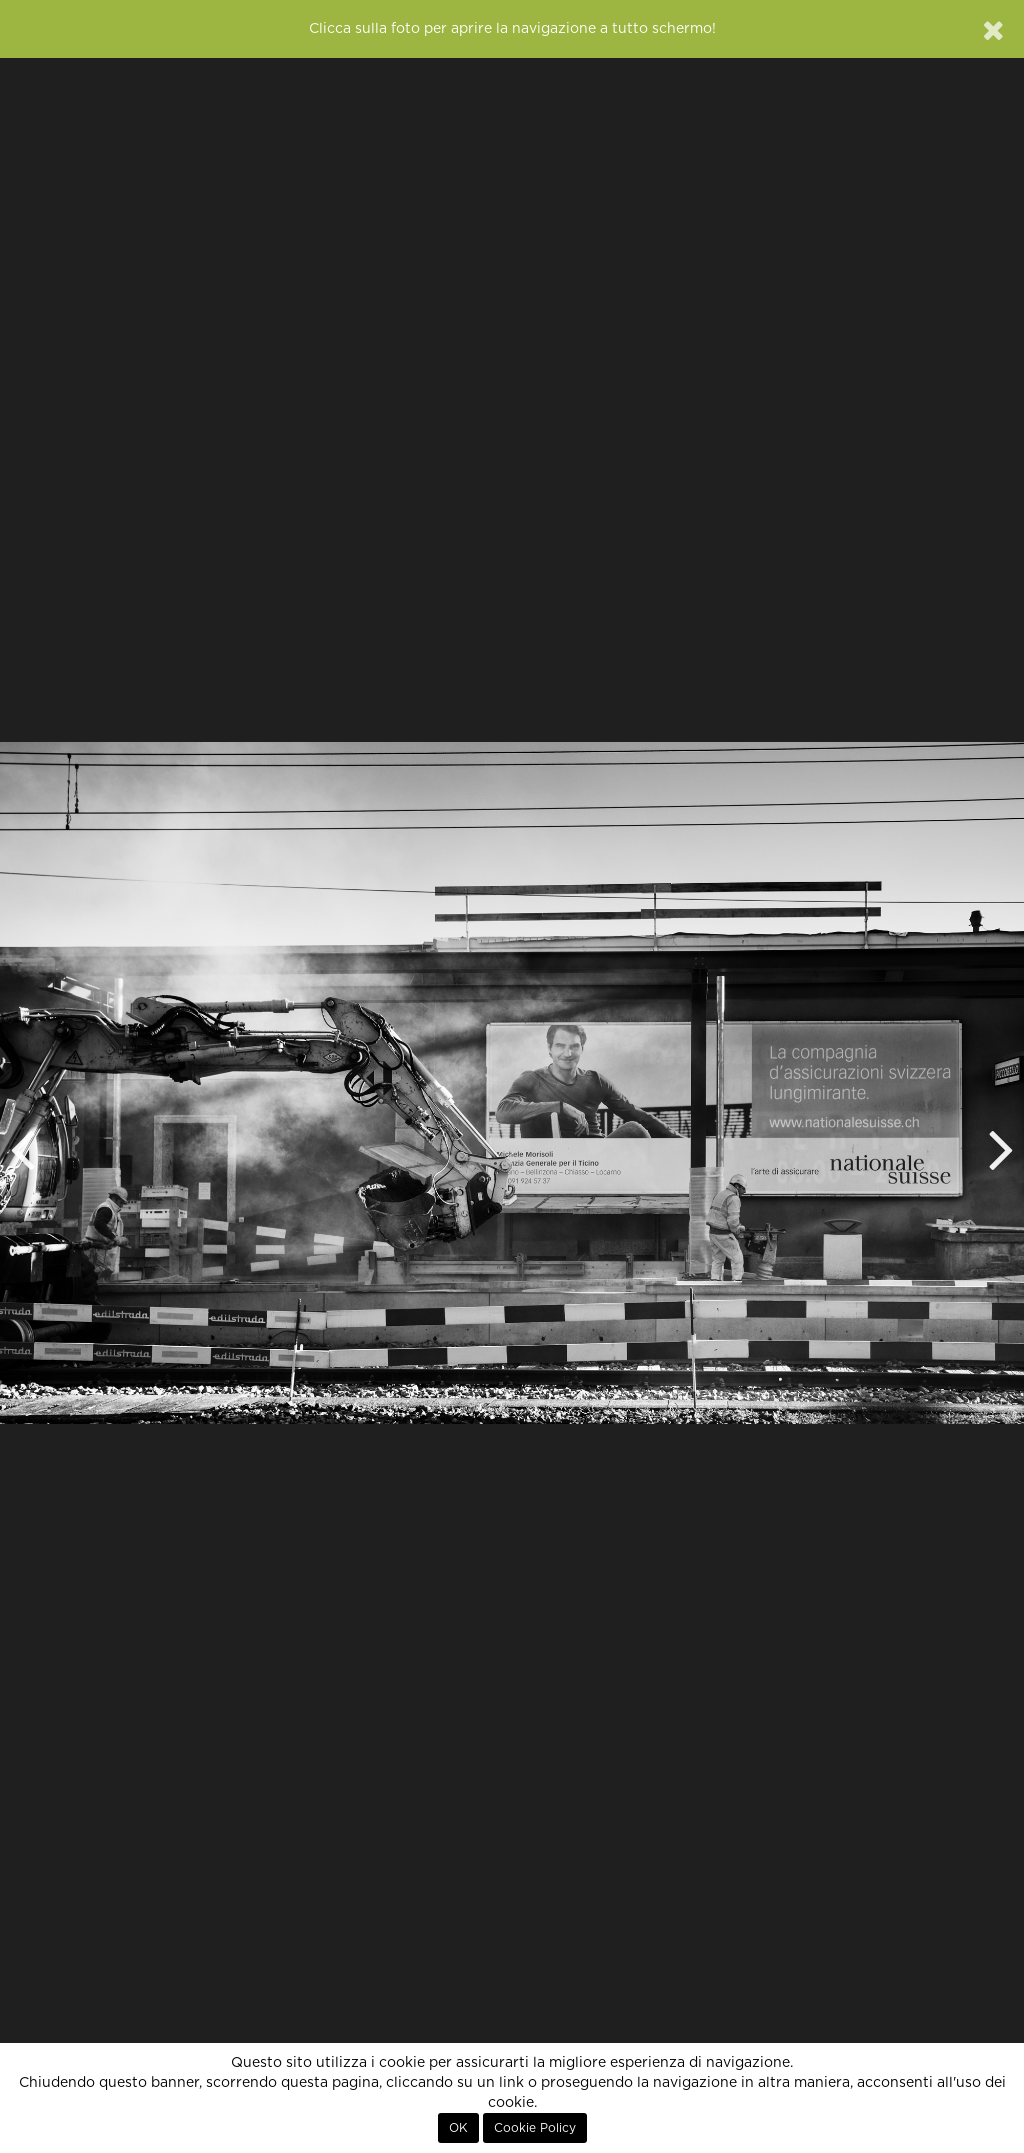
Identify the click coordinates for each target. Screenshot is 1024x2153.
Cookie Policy (535, 2128)
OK (458, 2128)
